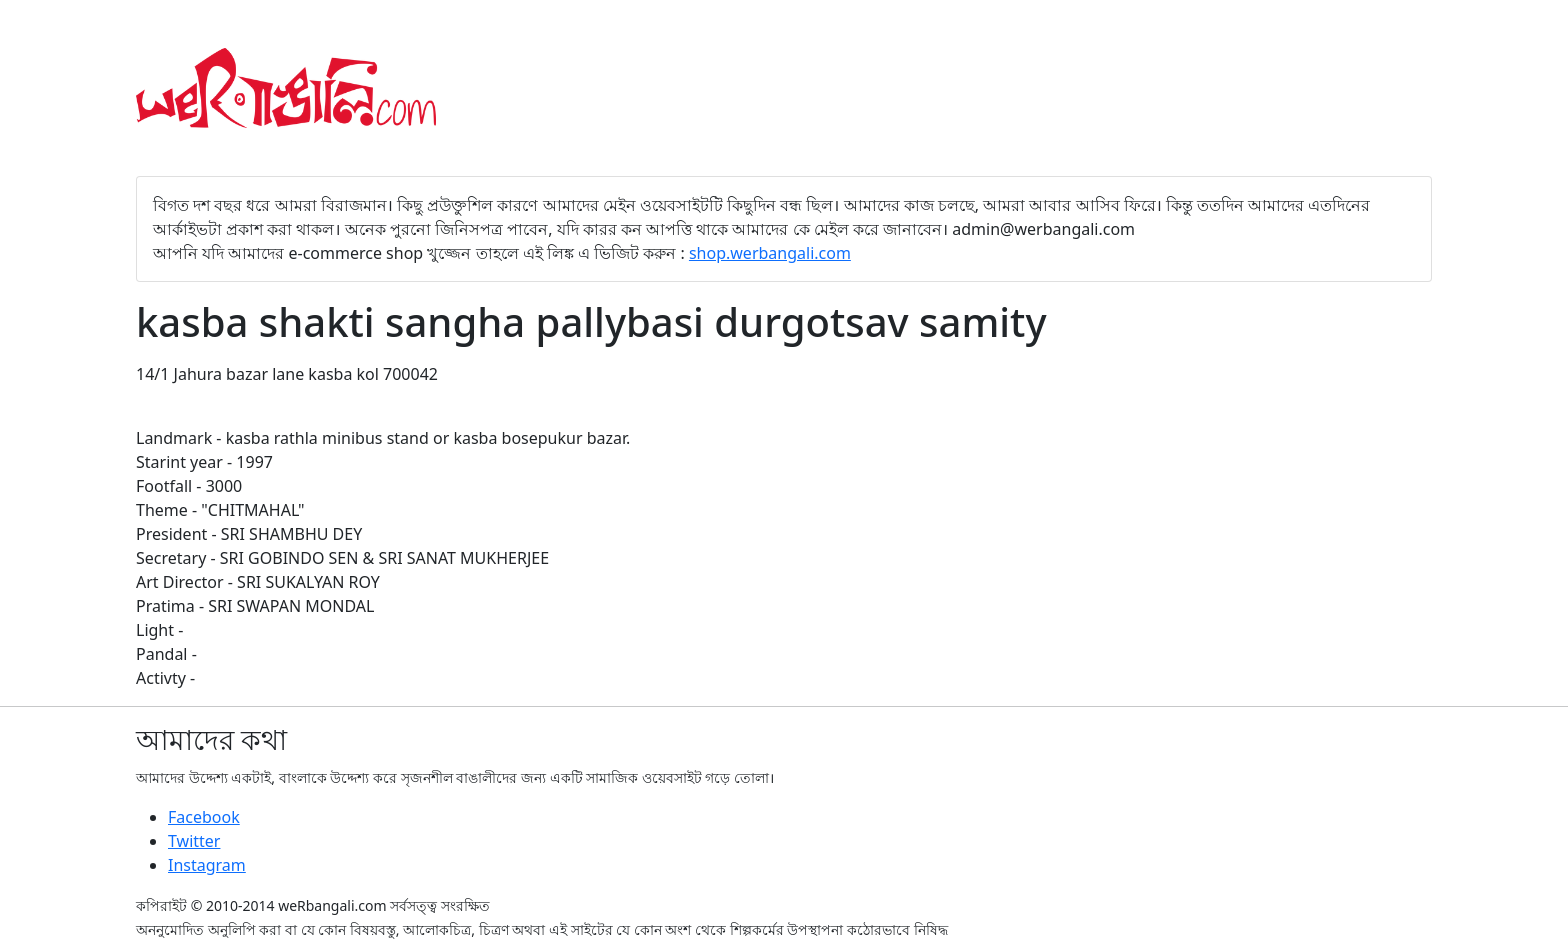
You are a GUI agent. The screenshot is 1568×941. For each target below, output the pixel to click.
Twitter (194, 841)
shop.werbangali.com (770, 253)
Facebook (204, 817)
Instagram (207, 865)
